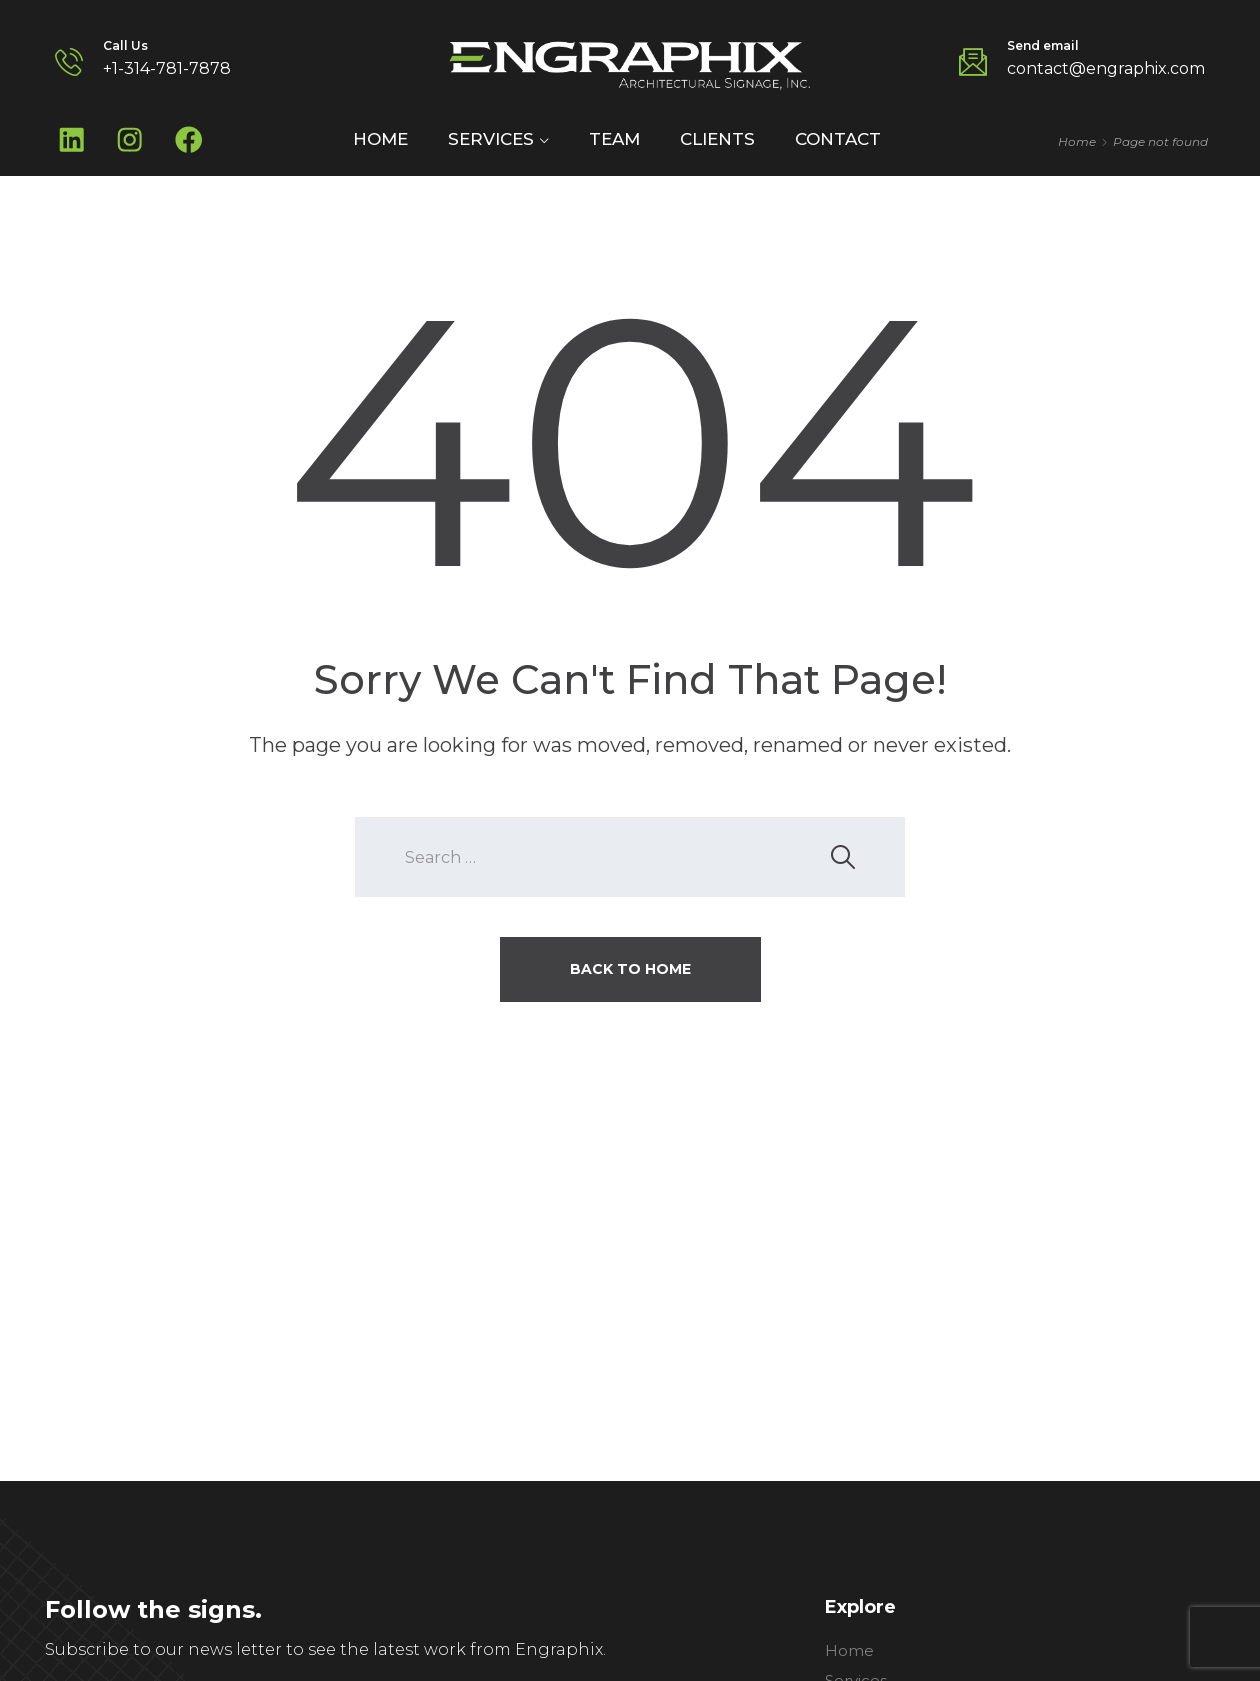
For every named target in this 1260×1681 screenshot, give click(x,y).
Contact (838, 141)
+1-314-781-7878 (167, 68)
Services (491, 141)
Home (380, 141)
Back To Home (630, 972)
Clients (717, 141)
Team (614, 141)
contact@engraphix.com (1106, 68)
